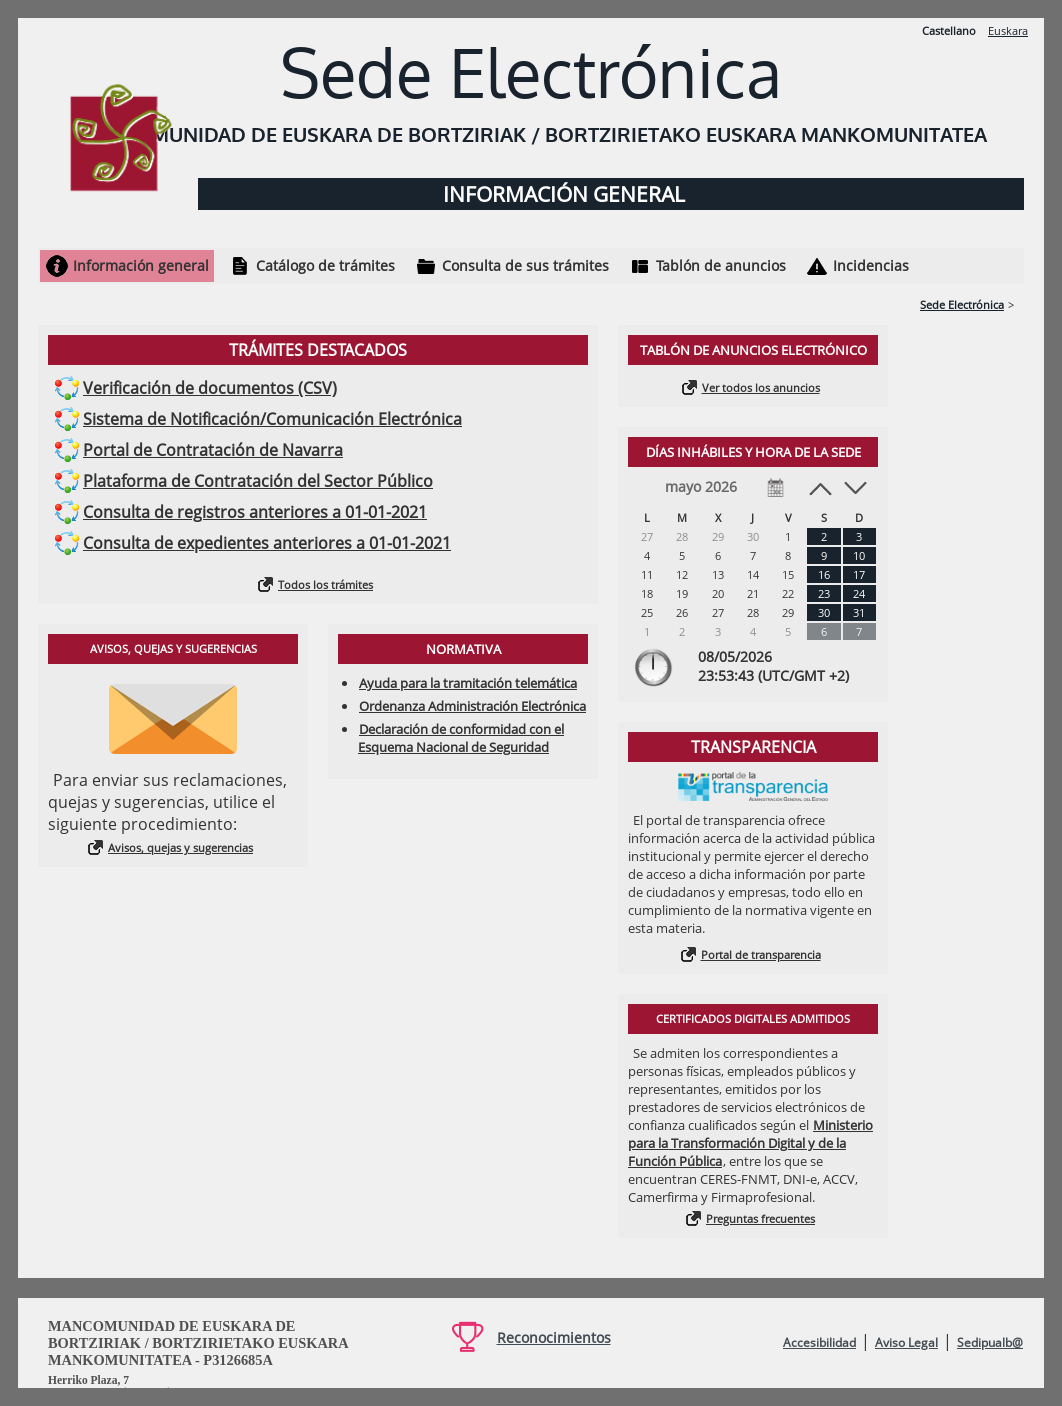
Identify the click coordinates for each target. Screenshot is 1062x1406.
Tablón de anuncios (721, 265)
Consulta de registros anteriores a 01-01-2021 (255, 512)
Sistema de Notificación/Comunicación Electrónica (272, 419)
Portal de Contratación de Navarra (213, 450)
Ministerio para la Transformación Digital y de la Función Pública (750, 1143)
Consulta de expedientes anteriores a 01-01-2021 (267, 543)
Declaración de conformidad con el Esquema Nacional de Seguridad (461, 738)
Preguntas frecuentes (760, 1218)
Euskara (1008, 30)
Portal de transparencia (761, 954)
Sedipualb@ (990, 1342)
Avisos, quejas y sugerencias (180, 847)
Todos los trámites (325, 584)
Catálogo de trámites (325, 265)
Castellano (949, 30)
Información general (141, 265)
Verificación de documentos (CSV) (210, 388)
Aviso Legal (906, 1342)
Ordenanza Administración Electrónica (472, 706)
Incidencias (871, 265)
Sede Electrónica (962, 304)
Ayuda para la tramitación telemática (468, 683)
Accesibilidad (819, 1342)
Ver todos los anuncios (761, 387)
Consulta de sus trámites (525, 265)
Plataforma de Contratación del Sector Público (258, 481)
